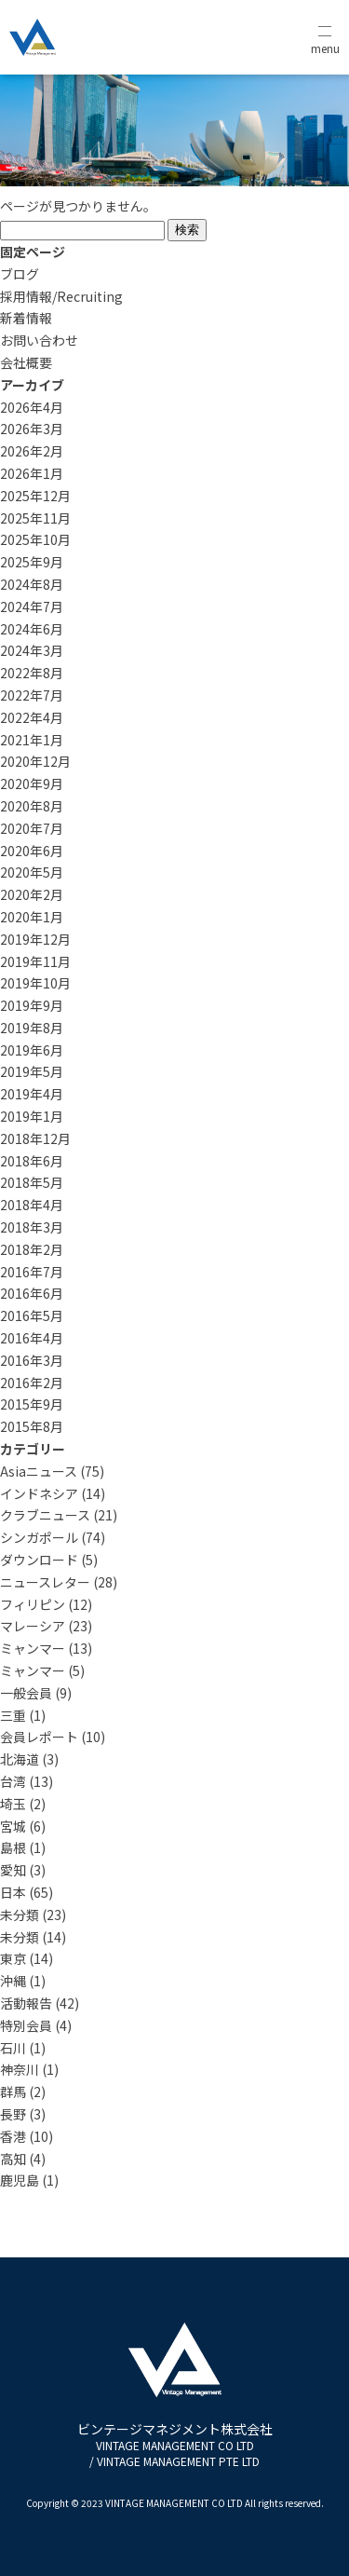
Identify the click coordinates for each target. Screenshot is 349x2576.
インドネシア (39, 1493)
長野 (13, 2114)
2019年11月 (35, 961)
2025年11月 (35, 518)
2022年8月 (31, 672)
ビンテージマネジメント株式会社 (175, 2444)
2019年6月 (31, 1050)
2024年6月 (31, 629)
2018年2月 (31, 1249)
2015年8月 (31, 1426)
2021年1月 (31, 739)
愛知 (13, 1869)
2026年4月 (31, 407)
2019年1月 (31, 1116)
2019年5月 (31, 1071)
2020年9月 (31, 783)
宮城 (13, 1826)
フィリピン (32, 1604)
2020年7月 (31, 828)
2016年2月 (31, 1382)
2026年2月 (31, 451)
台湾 (13, 1781)
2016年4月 (31, 1338)
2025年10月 (35, 539)
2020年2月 (31, 894)
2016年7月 (31, 1271)
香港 (13, 2136)
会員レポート (39, 1736)
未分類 (19, 1914)
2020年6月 (31, 850)
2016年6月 (31, 1293)
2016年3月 (31, 1360)
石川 (13, 2047)
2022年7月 (31, 695)
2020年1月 (31, 916)
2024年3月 (31, 650)
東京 (13, 1958)
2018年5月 (31, 1182)
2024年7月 (31, 606)
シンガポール (39, 1537)
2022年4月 (31, 717)
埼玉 (13, 1803)
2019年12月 (35, 939)
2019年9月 (31, 1005)
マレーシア (32, 1625)
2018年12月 (35, 1138)
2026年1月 (31, 473)
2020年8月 (31, 806)
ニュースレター (45, 1582)
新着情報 (26, 317)
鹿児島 (19, 2180)
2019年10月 (35, 983)
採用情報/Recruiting (61, 296)
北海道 (19, 1759)
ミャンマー (32, 1648)
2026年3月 (31, 428)
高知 (13, 2158)
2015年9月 (31, 1404)
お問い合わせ (39, 340)
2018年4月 (31, 1204)
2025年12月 (35, 495)
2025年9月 (31, 561)
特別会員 (26, 2025)
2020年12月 (35, 761)
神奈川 (19, 2069)
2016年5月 (31, 1315)
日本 (13, 1892)
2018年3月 (31, 1227)
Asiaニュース (38, 1471)
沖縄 (13, 1980)
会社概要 (26, 362)
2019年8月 (31, 1027)
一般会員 (26, 1692)
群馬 (13, 2091)
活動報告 (26, 2003)
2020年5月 (31, 872)
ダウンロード (39, 1559)
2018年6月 (31, 1161)
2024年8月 (31, 584)
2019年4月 (31, 1093)
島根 (13, 1847)
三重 (13, 1715)
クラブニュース (45, 1515)
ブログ (19, 274)
